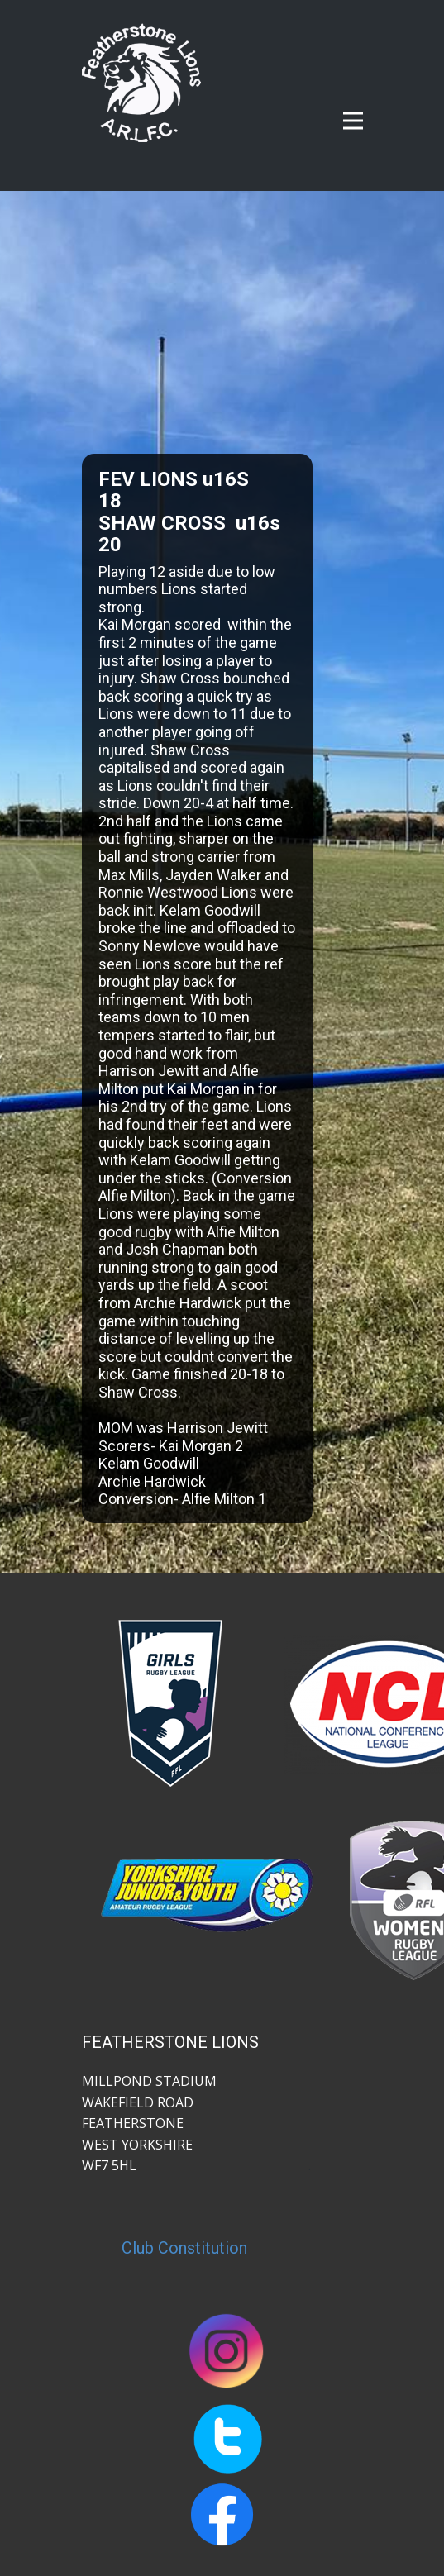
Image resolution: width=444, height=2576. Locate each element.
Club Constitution (184, 2248)
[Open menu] (353, 120)
